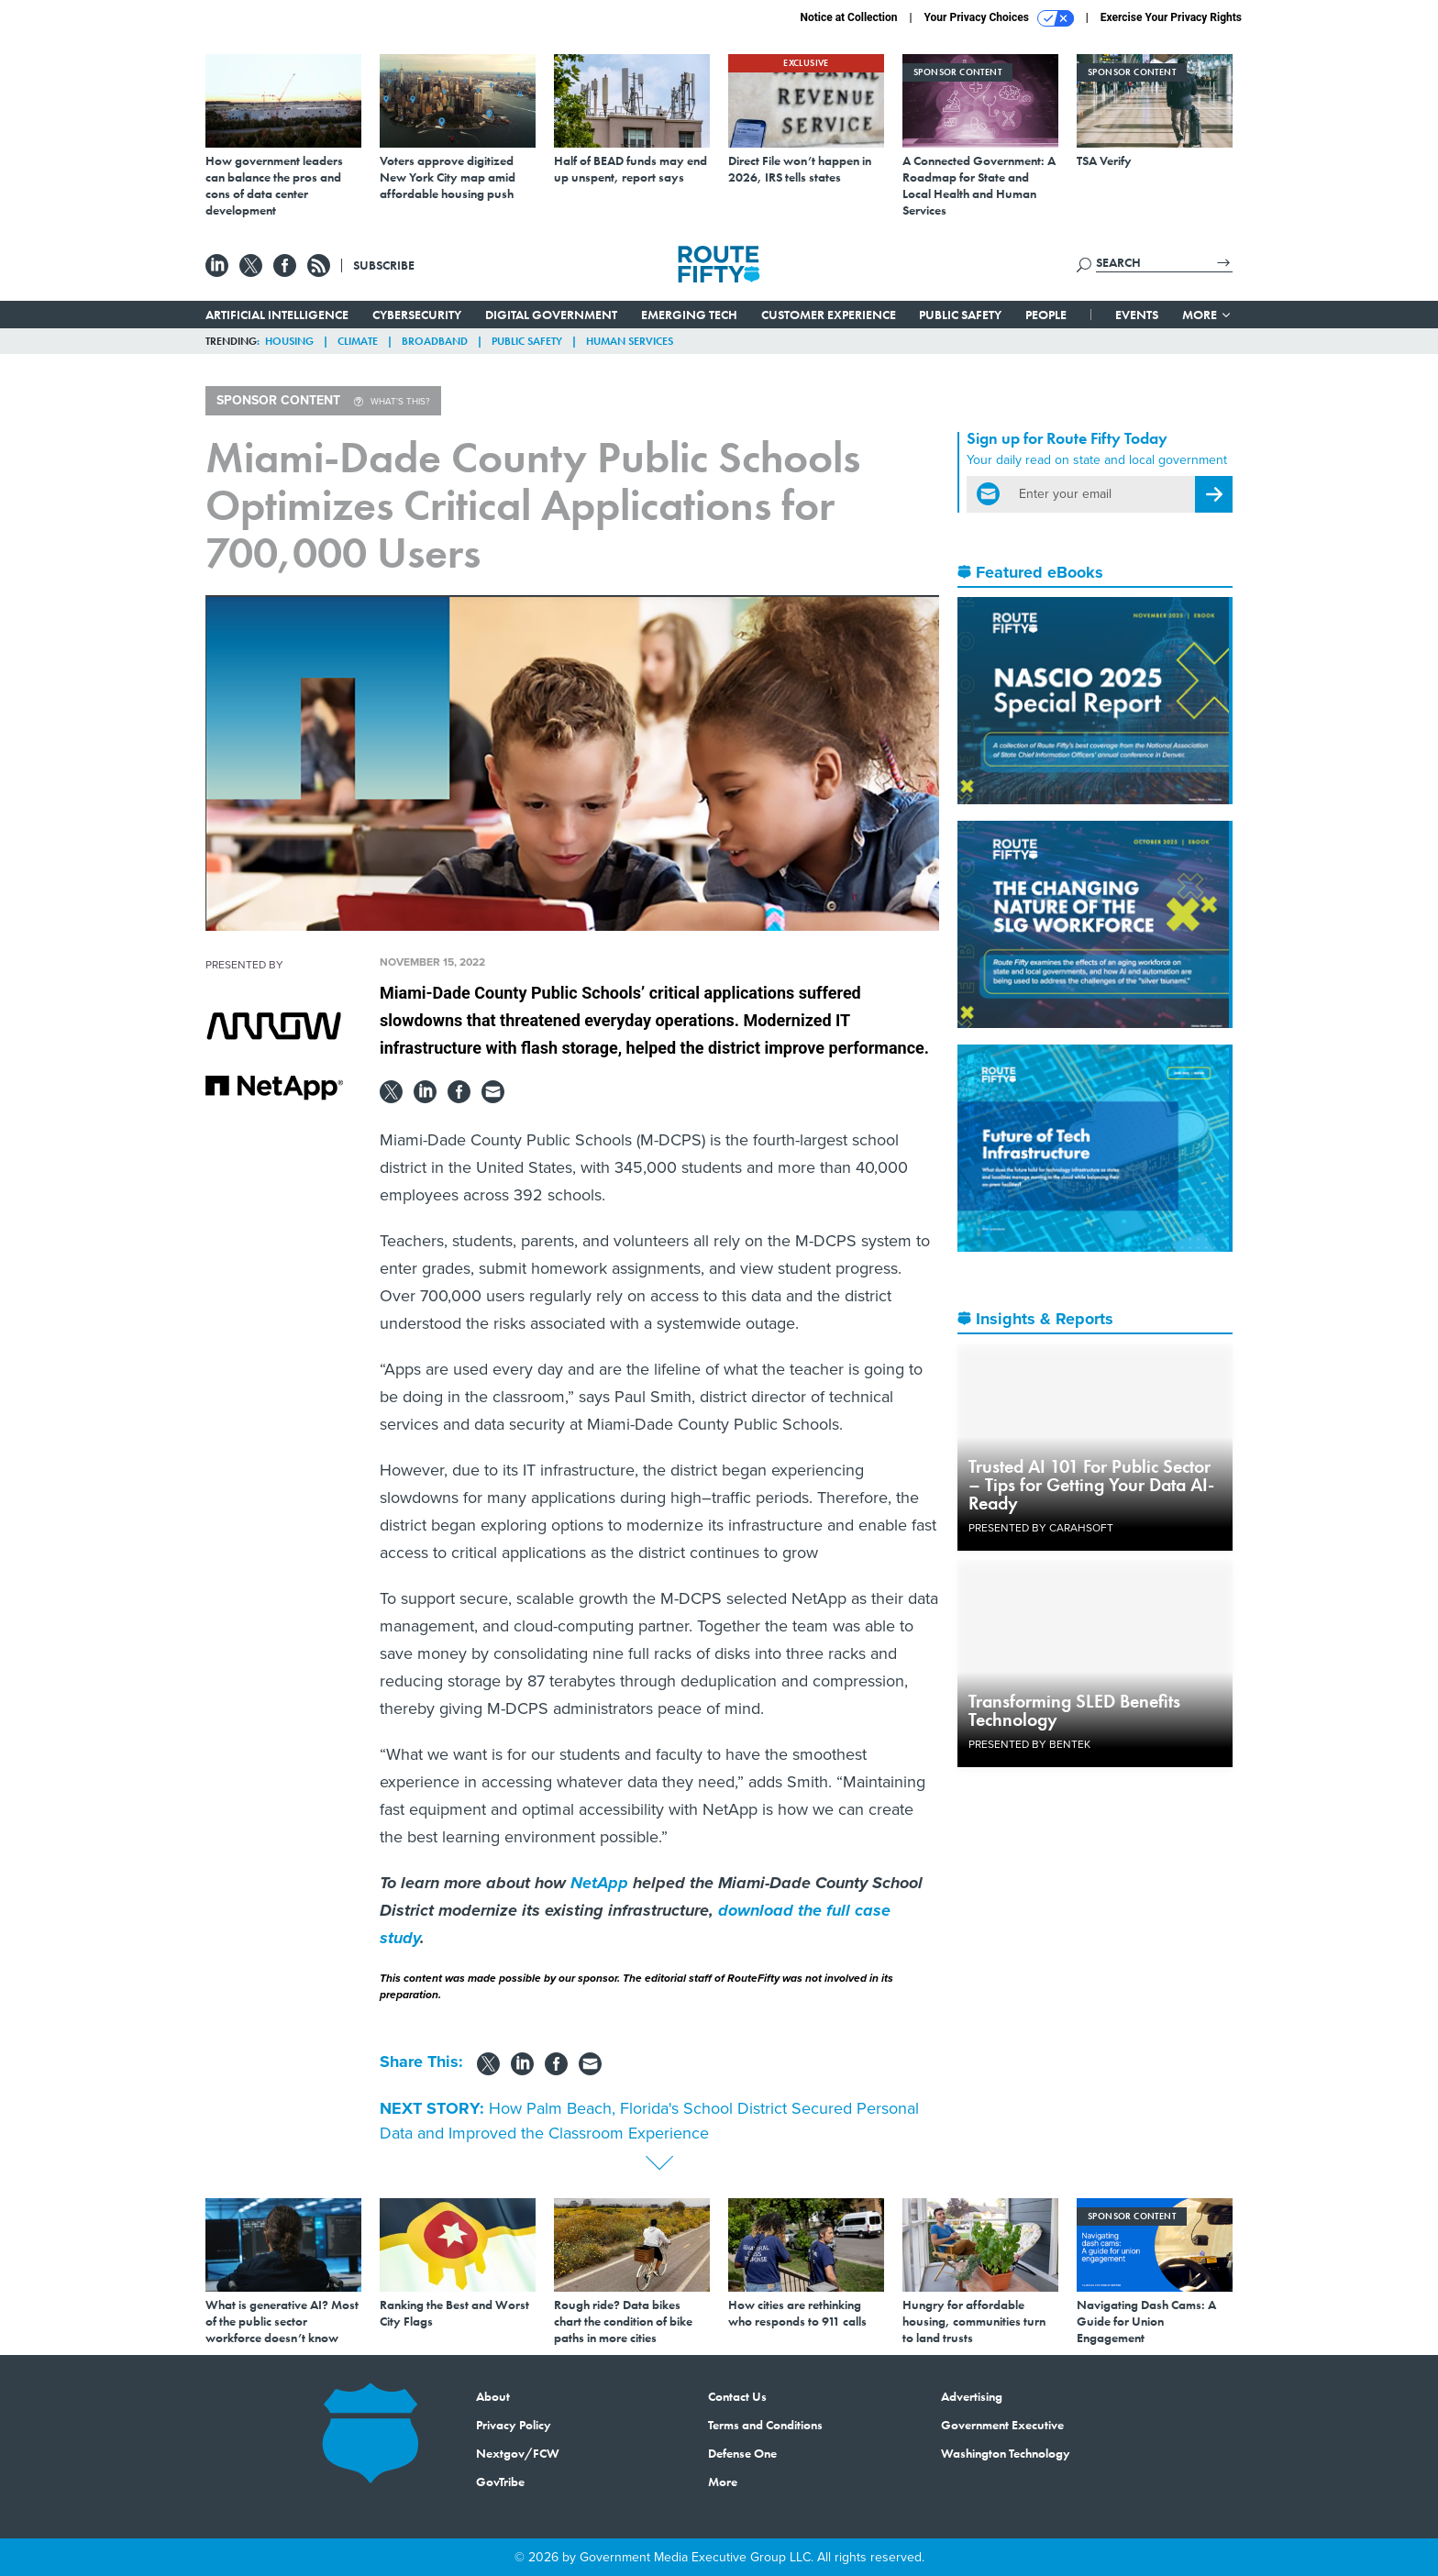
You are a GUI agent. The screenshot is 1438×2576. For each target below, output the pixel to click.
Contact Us (737, 2396)
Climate (357, 341)
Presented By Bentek (1029, 1744)
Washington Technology (1005, 2453)
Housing (289, 341)
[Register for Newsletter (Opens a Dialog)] (1214, 494)
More (1207, 314)
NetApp (599, 1883)
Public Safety (960, 314)
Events (1136, 314)
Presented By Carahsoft (1040, 1528)
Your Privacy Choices (999, 18)
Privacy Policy (513, 2424)
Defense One (742, 2453)
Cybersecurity (416, 314)
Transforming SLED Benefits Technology (1074, 1710)
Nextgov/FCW (517, 2453)
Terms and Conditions (765, 2424)
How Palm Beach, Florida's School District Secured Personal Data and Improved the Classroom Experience (649, 2120)
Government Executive (1002, 2424)
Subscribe (384, 265)
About (493, 2396)
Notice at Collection (848, 17)
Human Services (629, 341)
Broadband (435, 341)
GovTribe (500, 2481)
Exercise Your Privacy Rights (1171, 17)
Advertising (971, 2396)
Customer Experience (828, 314)
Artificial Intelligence (276, 314)
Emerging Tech (689, 314)
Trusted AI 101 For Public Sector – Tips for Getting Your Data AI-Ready (1091, 1484)
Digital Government (551, 314)
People (1046, 314)
